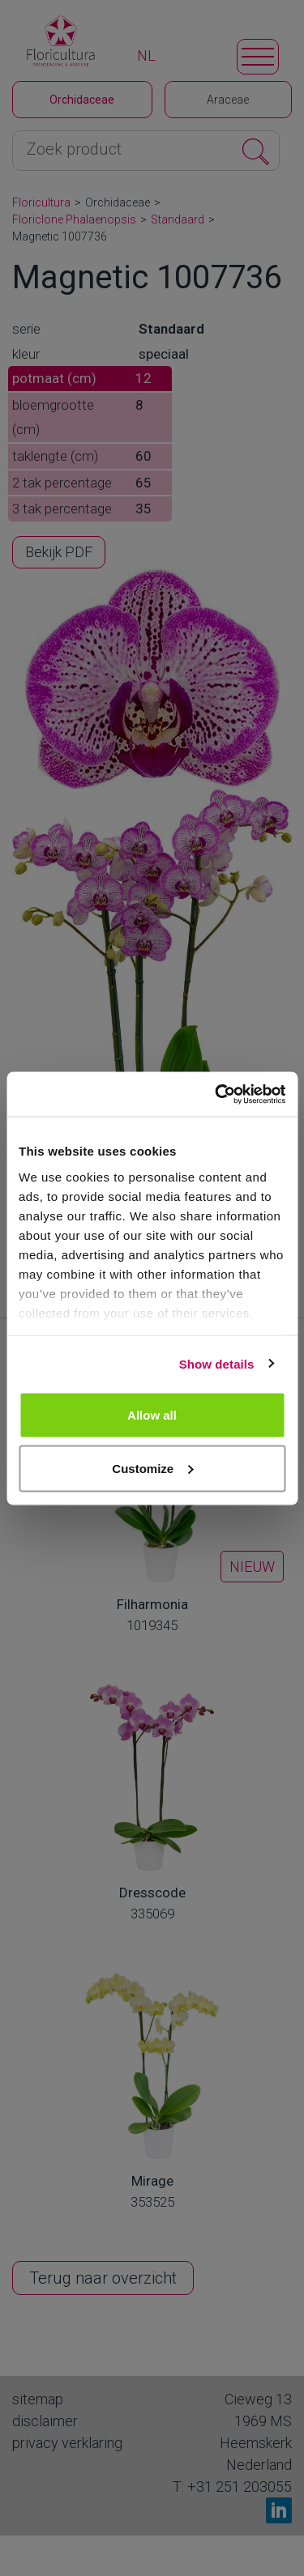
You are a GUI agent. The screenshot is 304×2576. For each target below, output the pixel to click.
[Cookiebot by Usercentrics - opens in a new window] (216, 1094)
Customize (152, 1468)
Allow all (152, 1415)
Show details (217, 1363)
